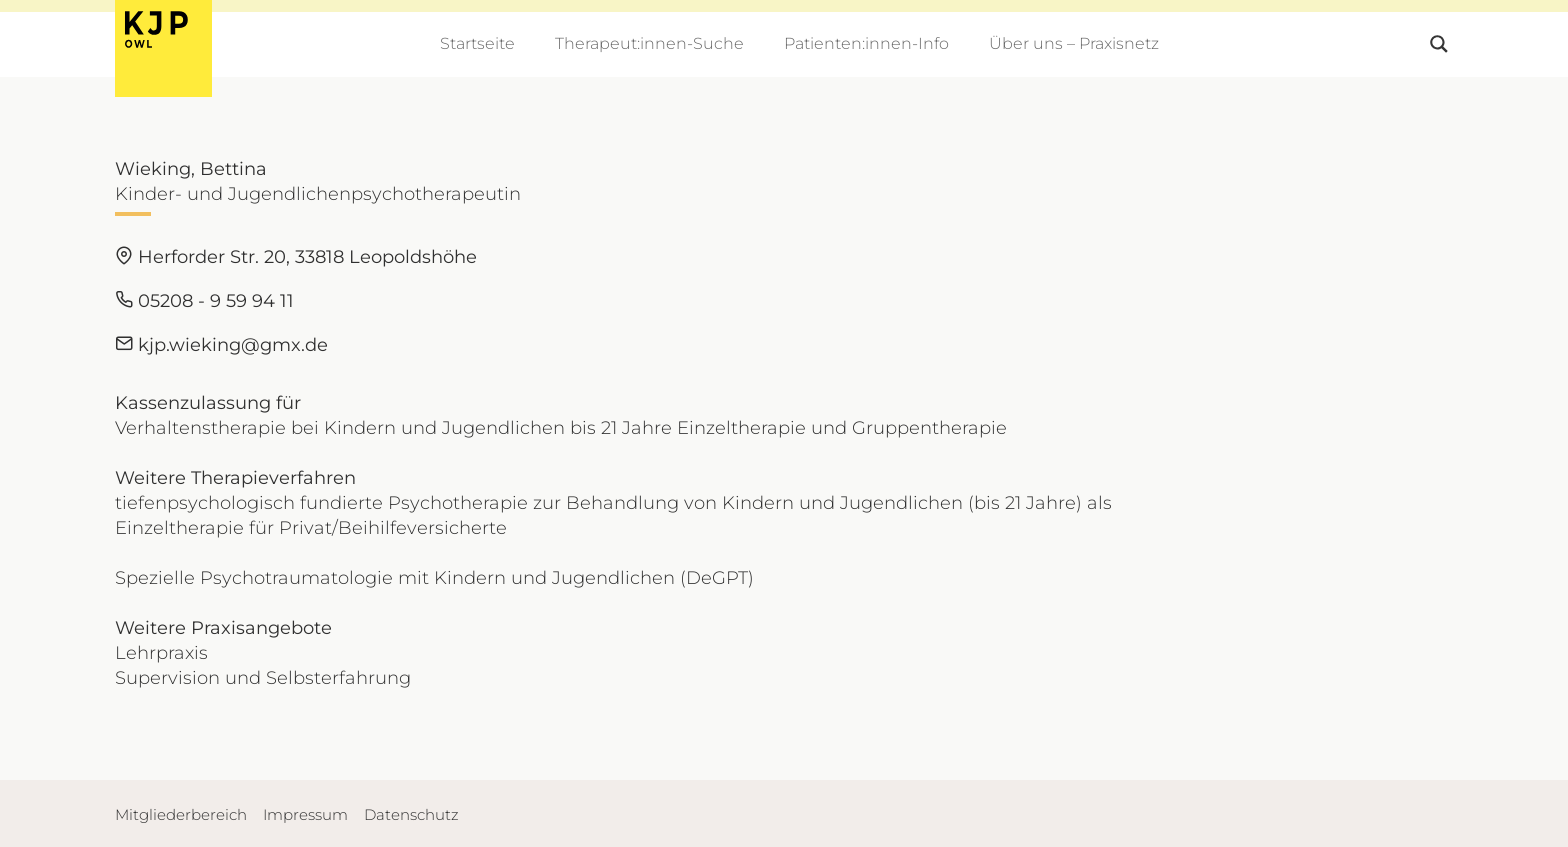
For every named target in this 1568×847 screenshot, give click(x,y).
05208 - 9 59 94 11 (204, 301)
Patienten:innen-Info (866, 43)
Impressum (305, 814)
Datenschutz (411, 814)
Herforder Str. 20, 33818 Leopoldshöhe (296, 257)
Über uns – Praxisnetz (1074, 43)
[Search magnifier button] (1439, 44)
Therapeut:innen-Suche (649, 43)
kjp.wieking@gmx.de (221, 345)
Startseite (477, 43)
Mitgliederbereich (181, 814)
